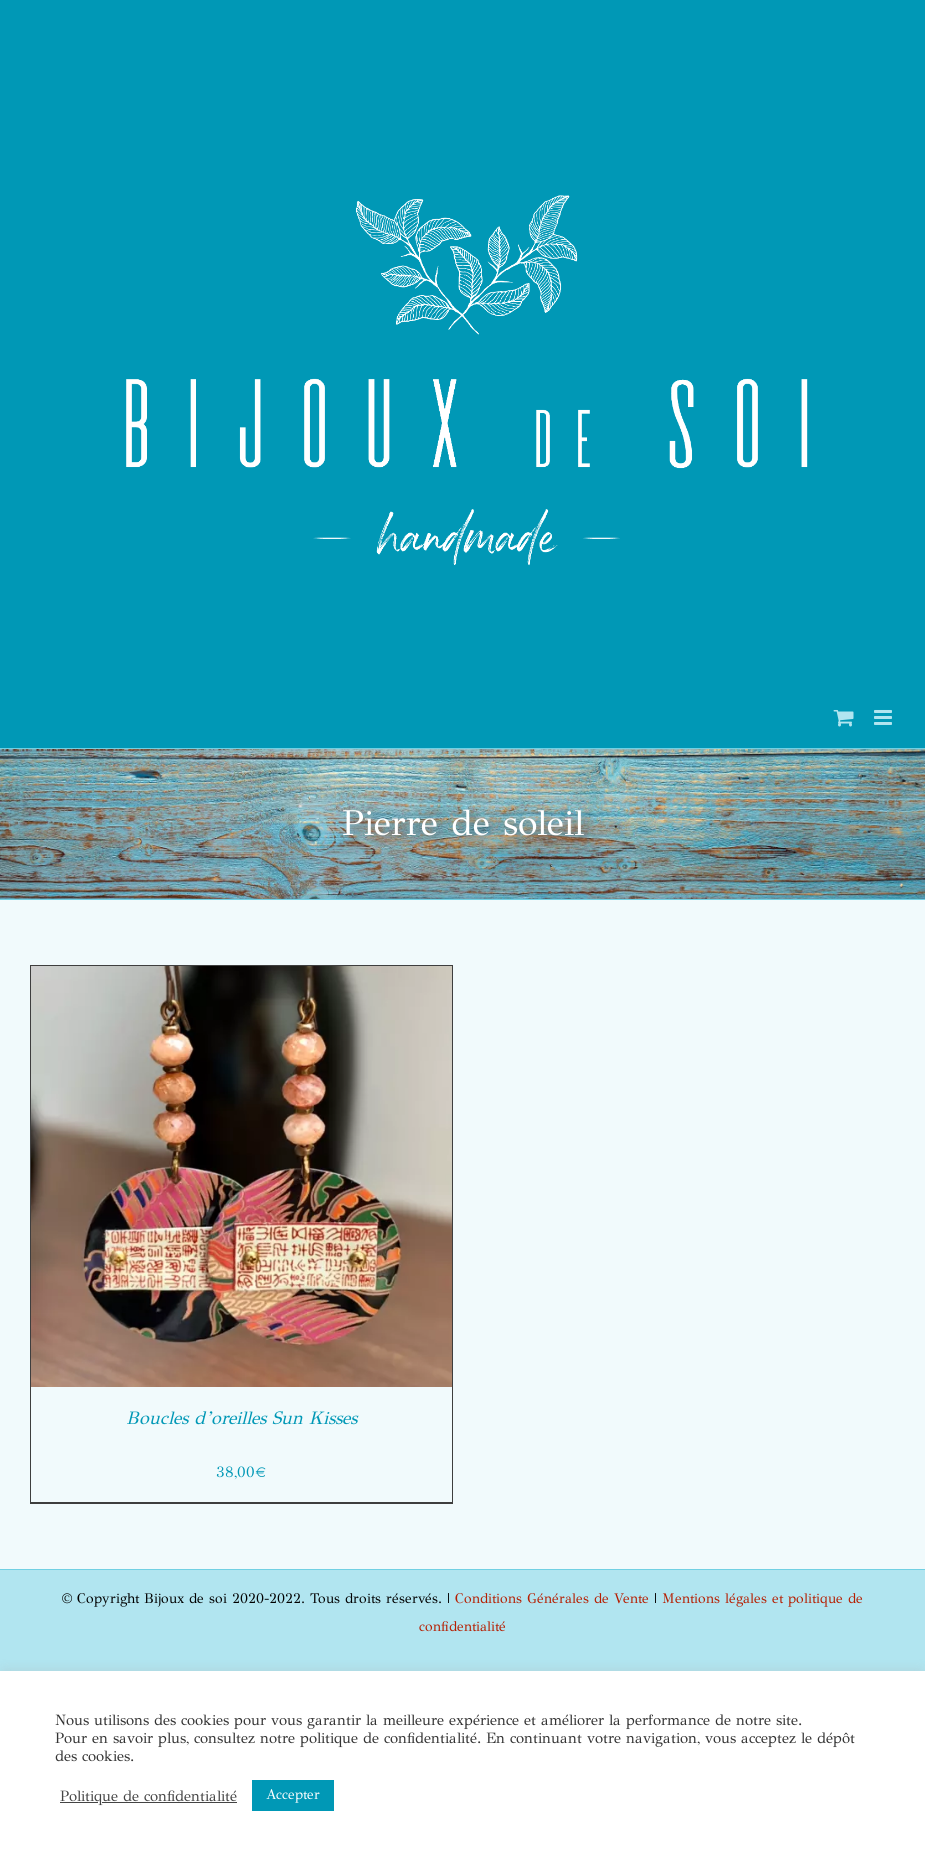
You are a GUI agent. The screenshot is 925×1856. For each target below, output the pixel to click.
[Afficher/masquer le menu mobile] (884, 717)
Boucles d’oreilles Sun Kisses (241, 1418)
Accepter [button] (293, 1794)
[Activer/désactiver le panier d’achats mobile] (844, 717)
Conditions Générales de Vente (552, 1598)
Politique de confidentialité (148, 1796)
